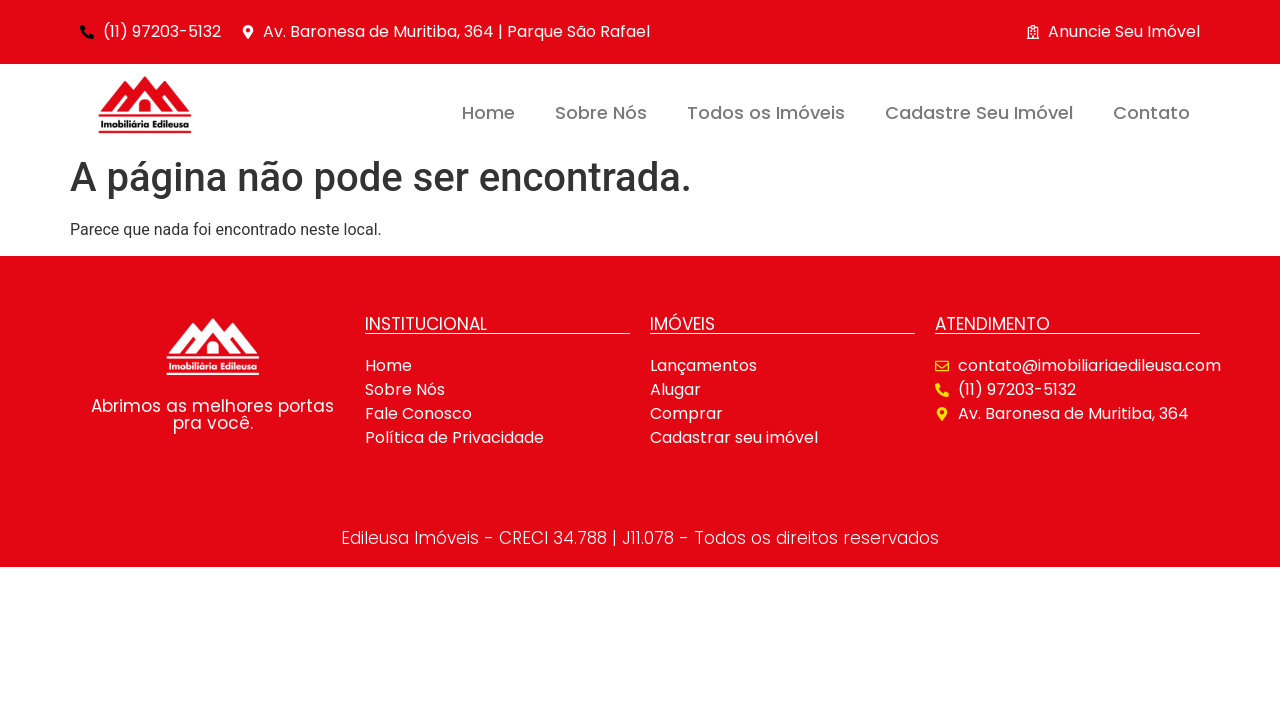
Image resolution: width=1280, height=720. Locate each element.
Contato (1151, 112)
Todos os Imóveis (766, 112)
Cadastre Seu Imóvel (979, 112)
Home (488, 112)
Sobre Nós (601, 112)
